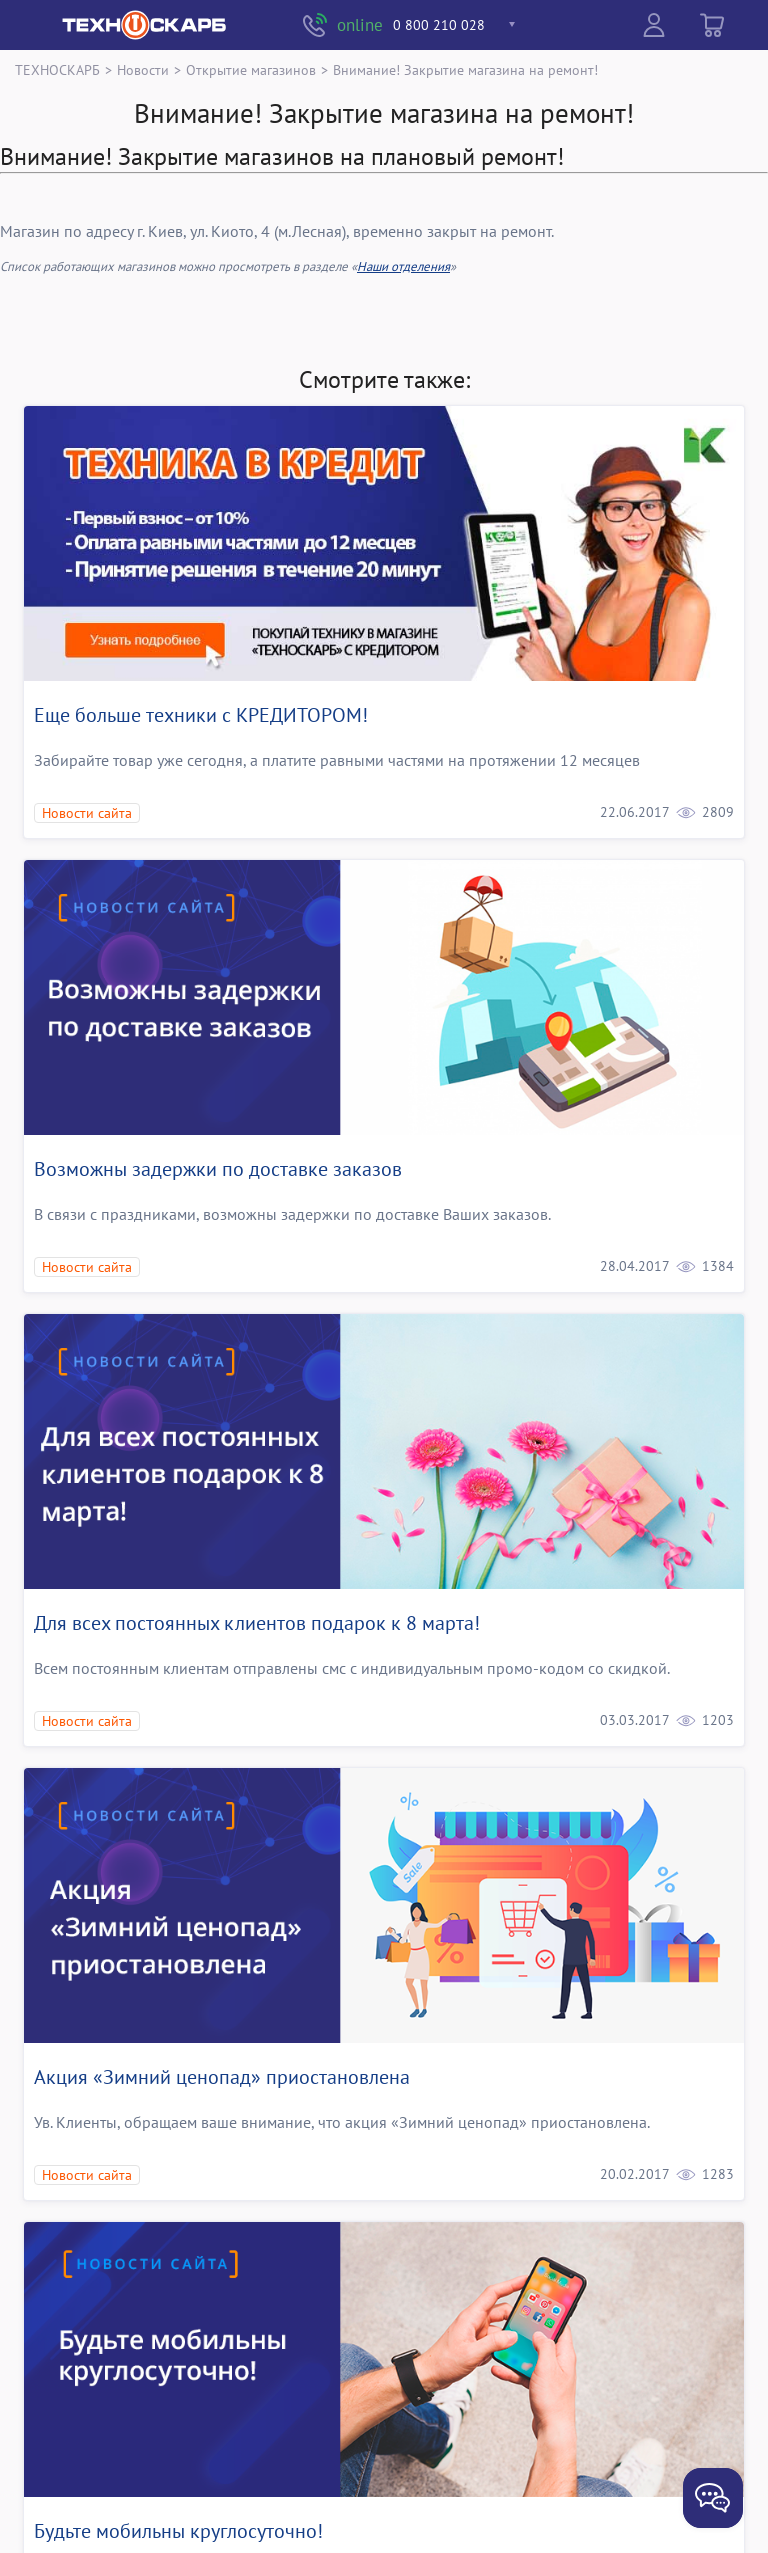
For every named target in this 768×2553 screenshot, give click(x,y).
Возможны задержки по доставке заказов (218, 1169)
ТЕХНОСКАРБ (57, 69)
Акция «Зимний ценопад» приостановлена (222, 2077)
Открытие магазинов (251, 69)
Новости (143, 69)
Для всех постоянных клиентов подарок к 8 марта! (257, 1623)
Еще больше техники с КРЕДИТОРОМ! (201, 715)
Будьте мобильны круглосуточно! (178, 2531)
